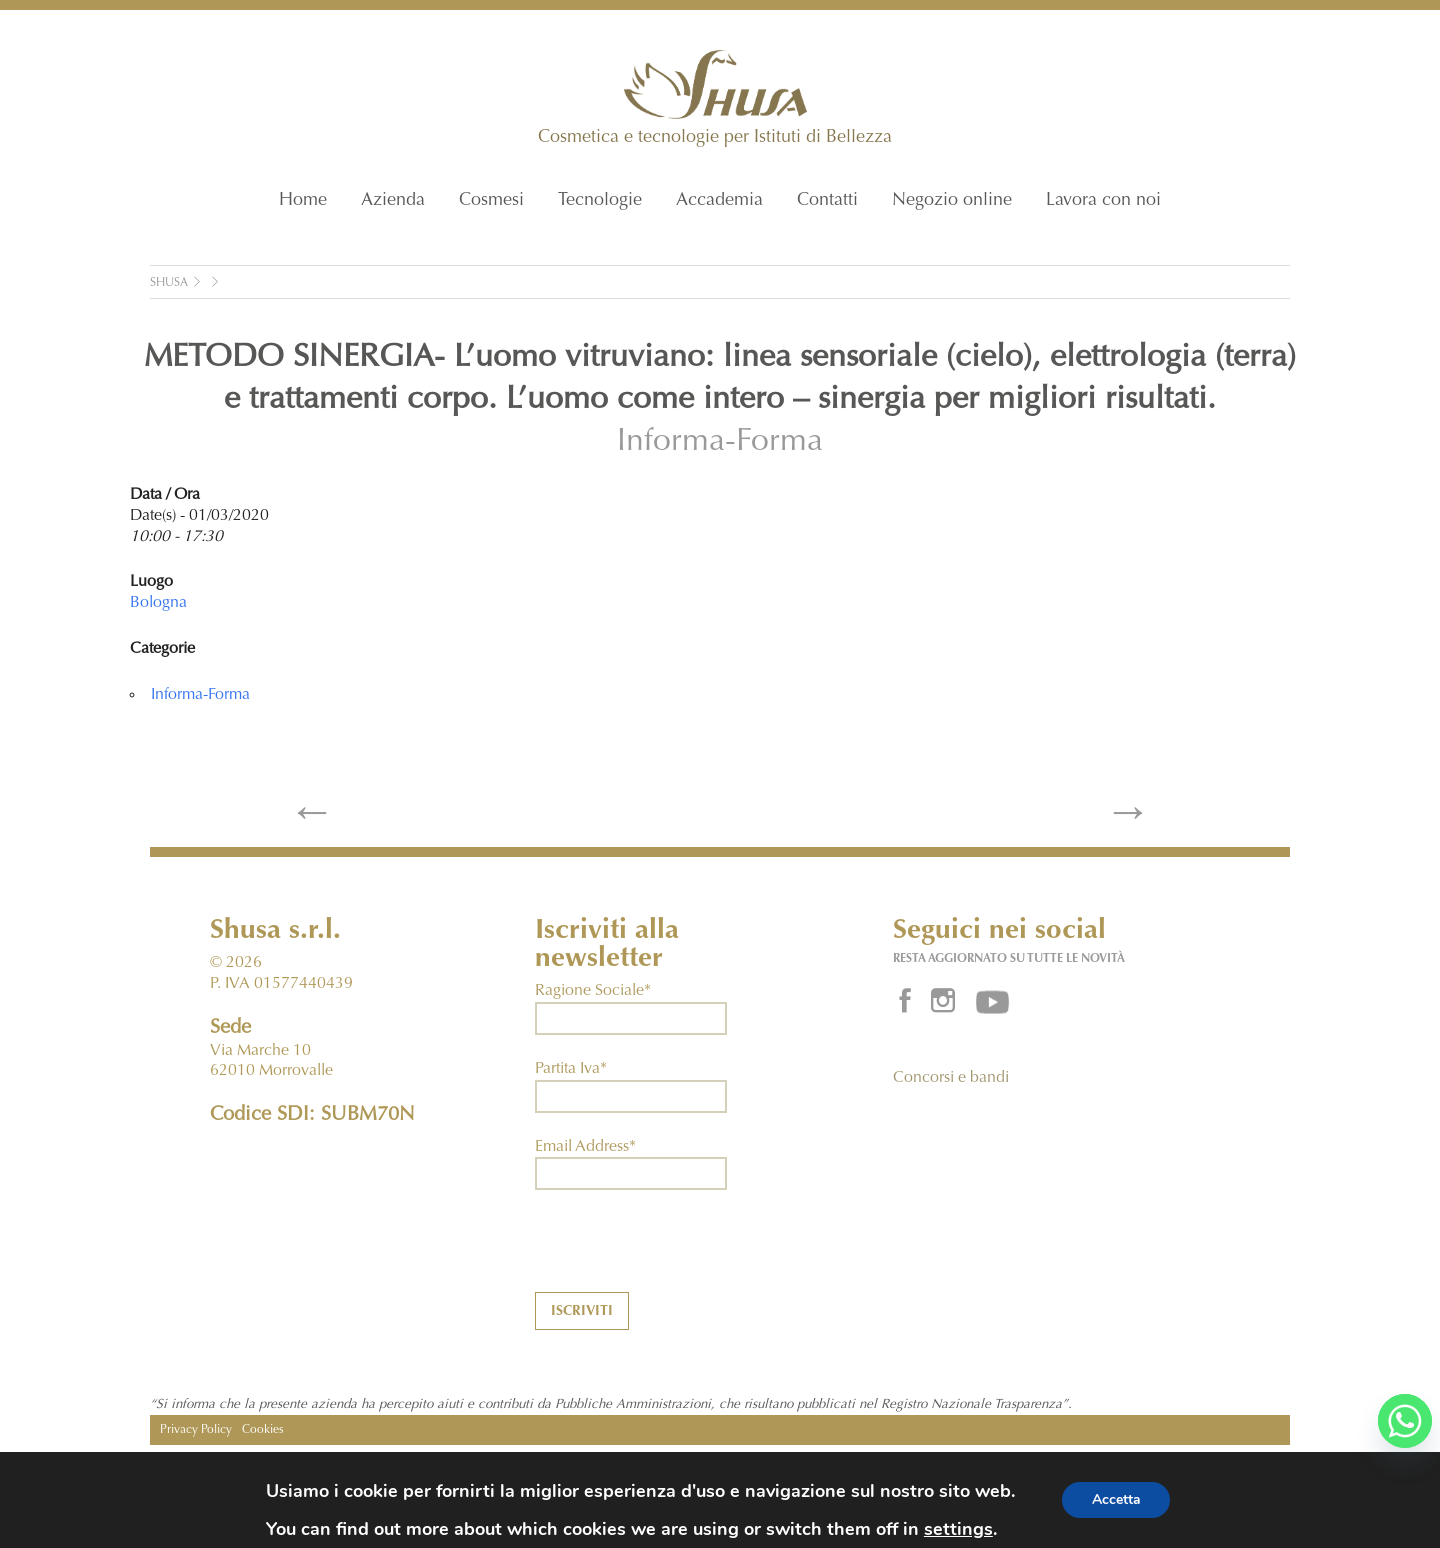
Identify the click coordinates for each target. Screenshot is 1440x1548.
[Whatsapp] (1405, 1421)
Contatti (827, 201)
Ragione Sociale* (593, 991)
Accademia (719, 201)
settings (957, 1529)
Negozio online (952, 201)
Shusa (169, 283)
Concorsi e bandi (951, 1078)
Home (303, 201)
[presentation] (687, 1253)
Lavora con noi (1103, 201)
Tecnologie (600, 201)
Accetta (1116, 1499)
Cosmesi (491, 201)
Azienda (393, 201)
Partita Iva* (571, 1069)
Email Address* (585, 1147)
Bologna (158, 603)
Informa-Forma (720, 443)
